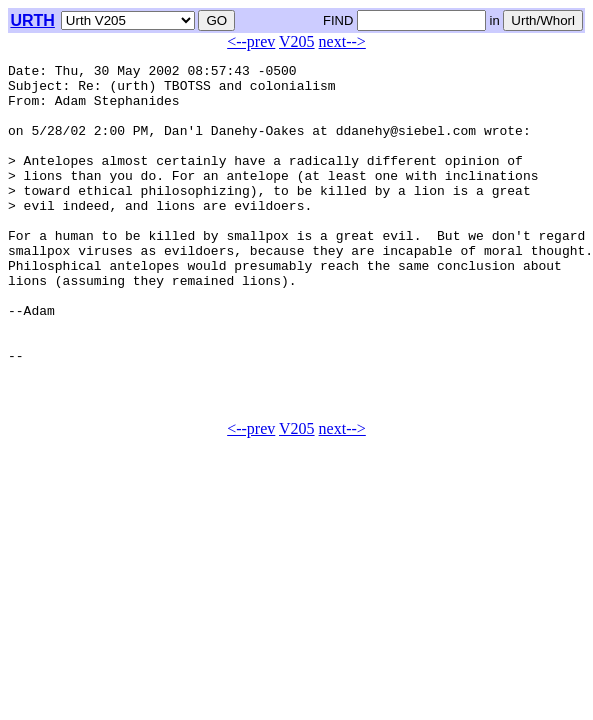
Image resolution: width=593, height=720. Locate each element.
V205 (297, 41)
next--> (342, 41)
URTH (32, 20)
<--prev (251, 41)
